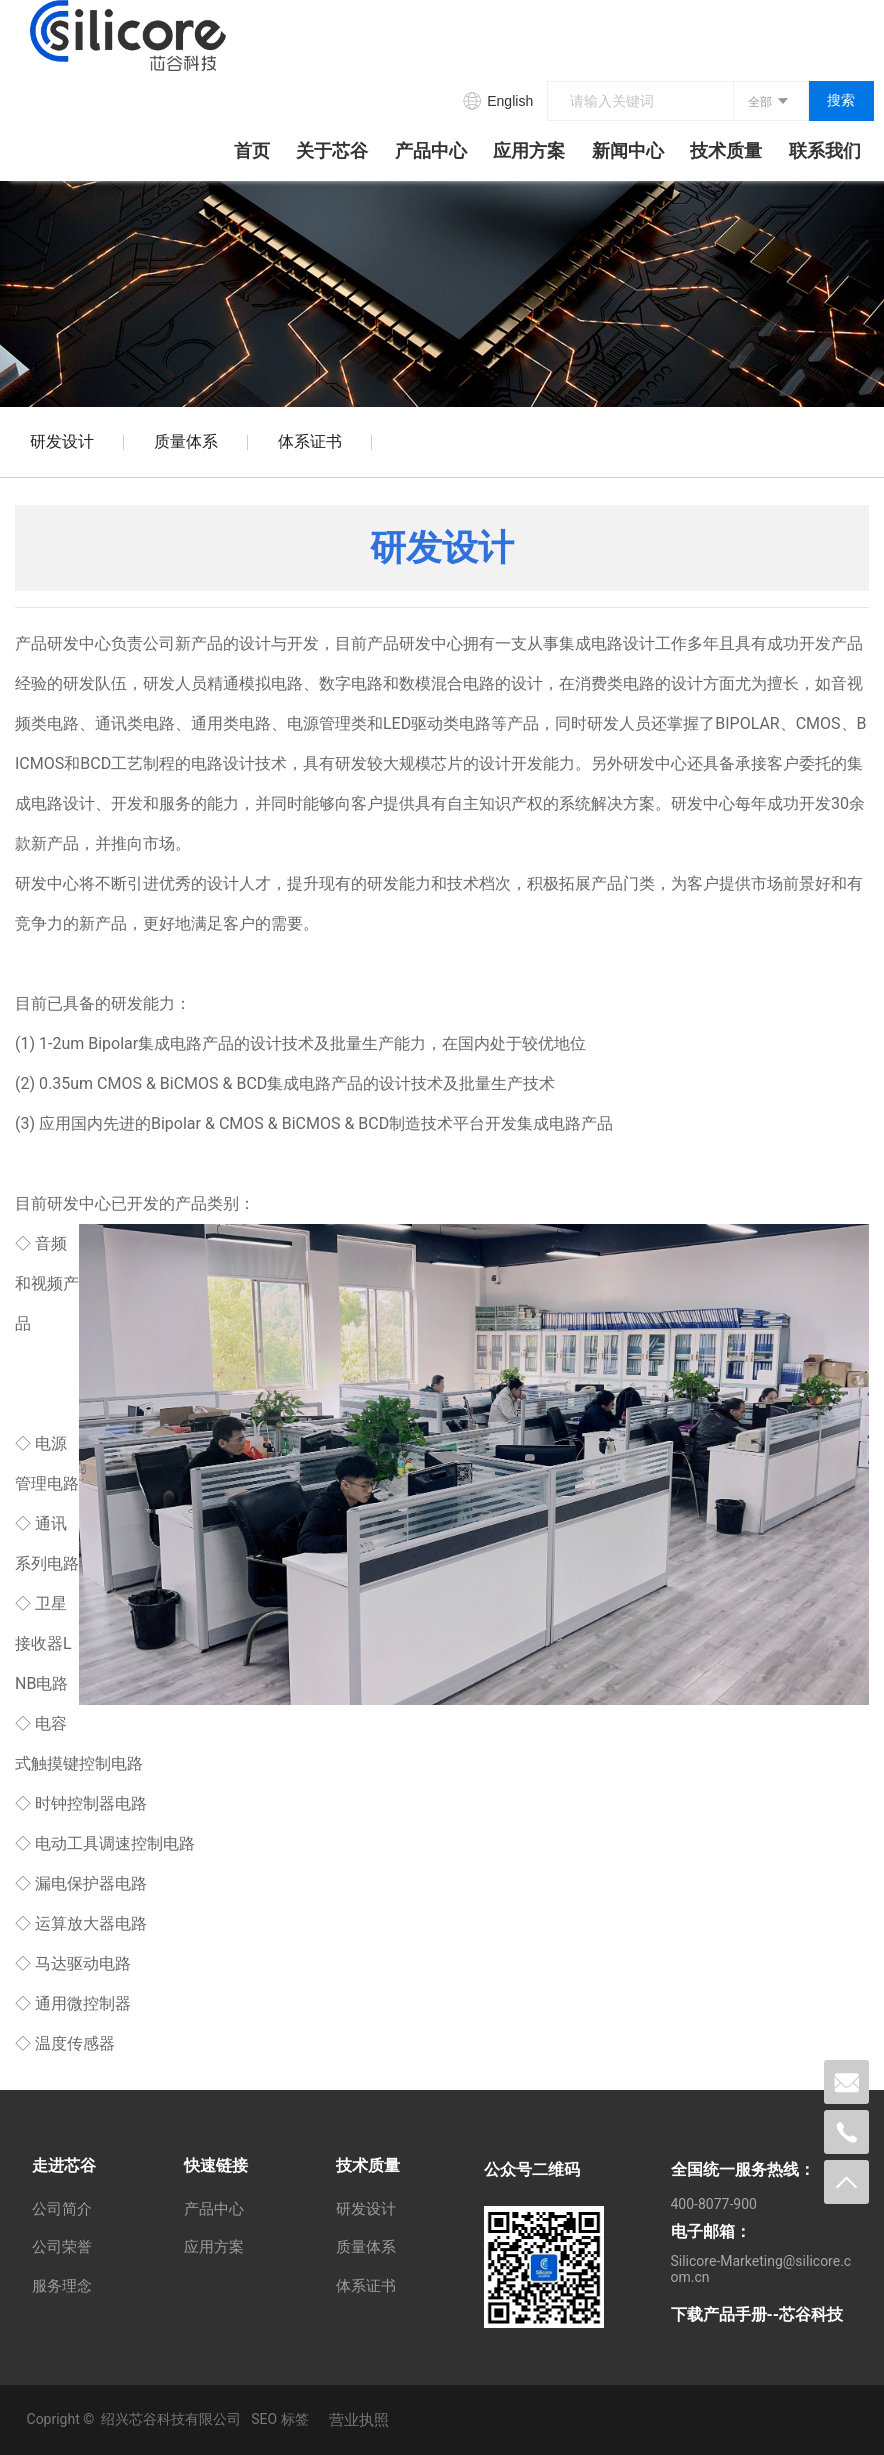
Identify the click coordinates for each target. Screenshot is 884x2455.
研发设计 (62, 441)
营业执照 (359, 2420)
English (510, 101)
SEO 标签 (279, 2419)
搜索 (841, 100)
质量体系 (186, 441)
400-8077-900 (714, 2204)
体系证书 (310, 441)
